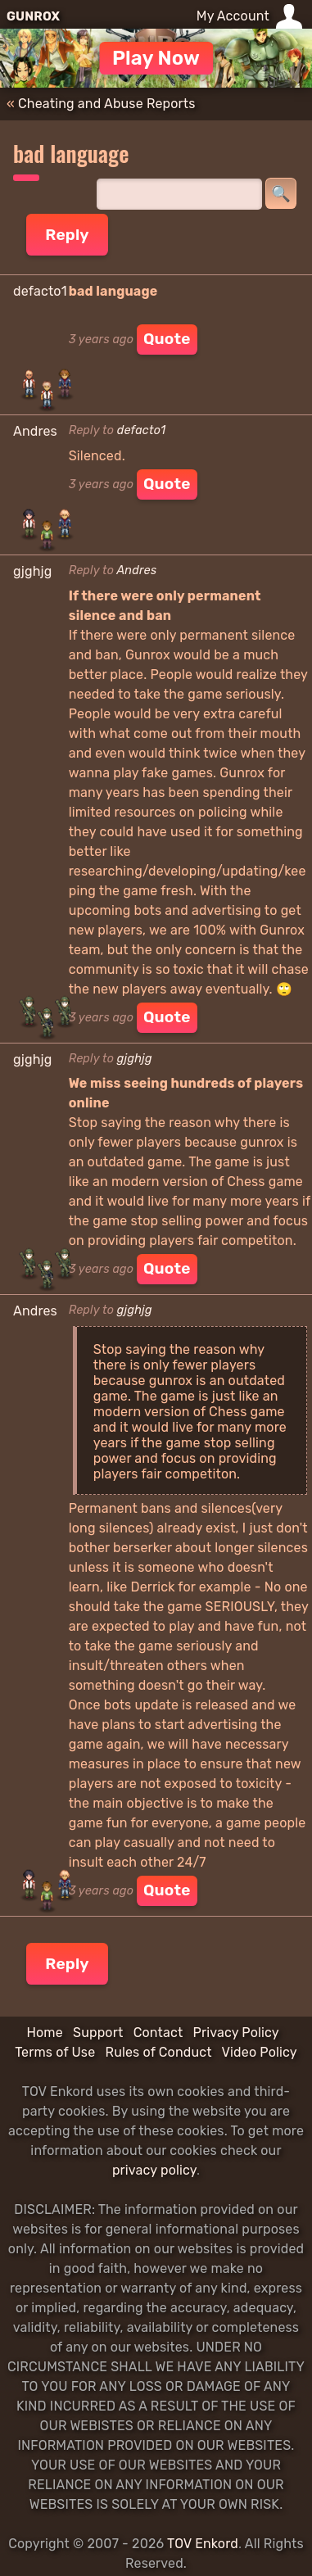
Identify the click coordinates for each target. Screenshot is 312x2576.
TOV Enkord (202, 2543)
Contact (158, 2032)
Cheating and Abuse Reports (107, 103)
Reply (66, 234)
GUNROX (33, 16)
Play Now (156, 58)
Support (98, 2032)
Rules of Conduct (159, 2052)
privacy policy (154, 2170)
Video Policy (259, 2052)
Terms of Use (55, 2052)
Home (44, 2032)
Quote (167, 338)
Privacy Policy (236, 2032)
